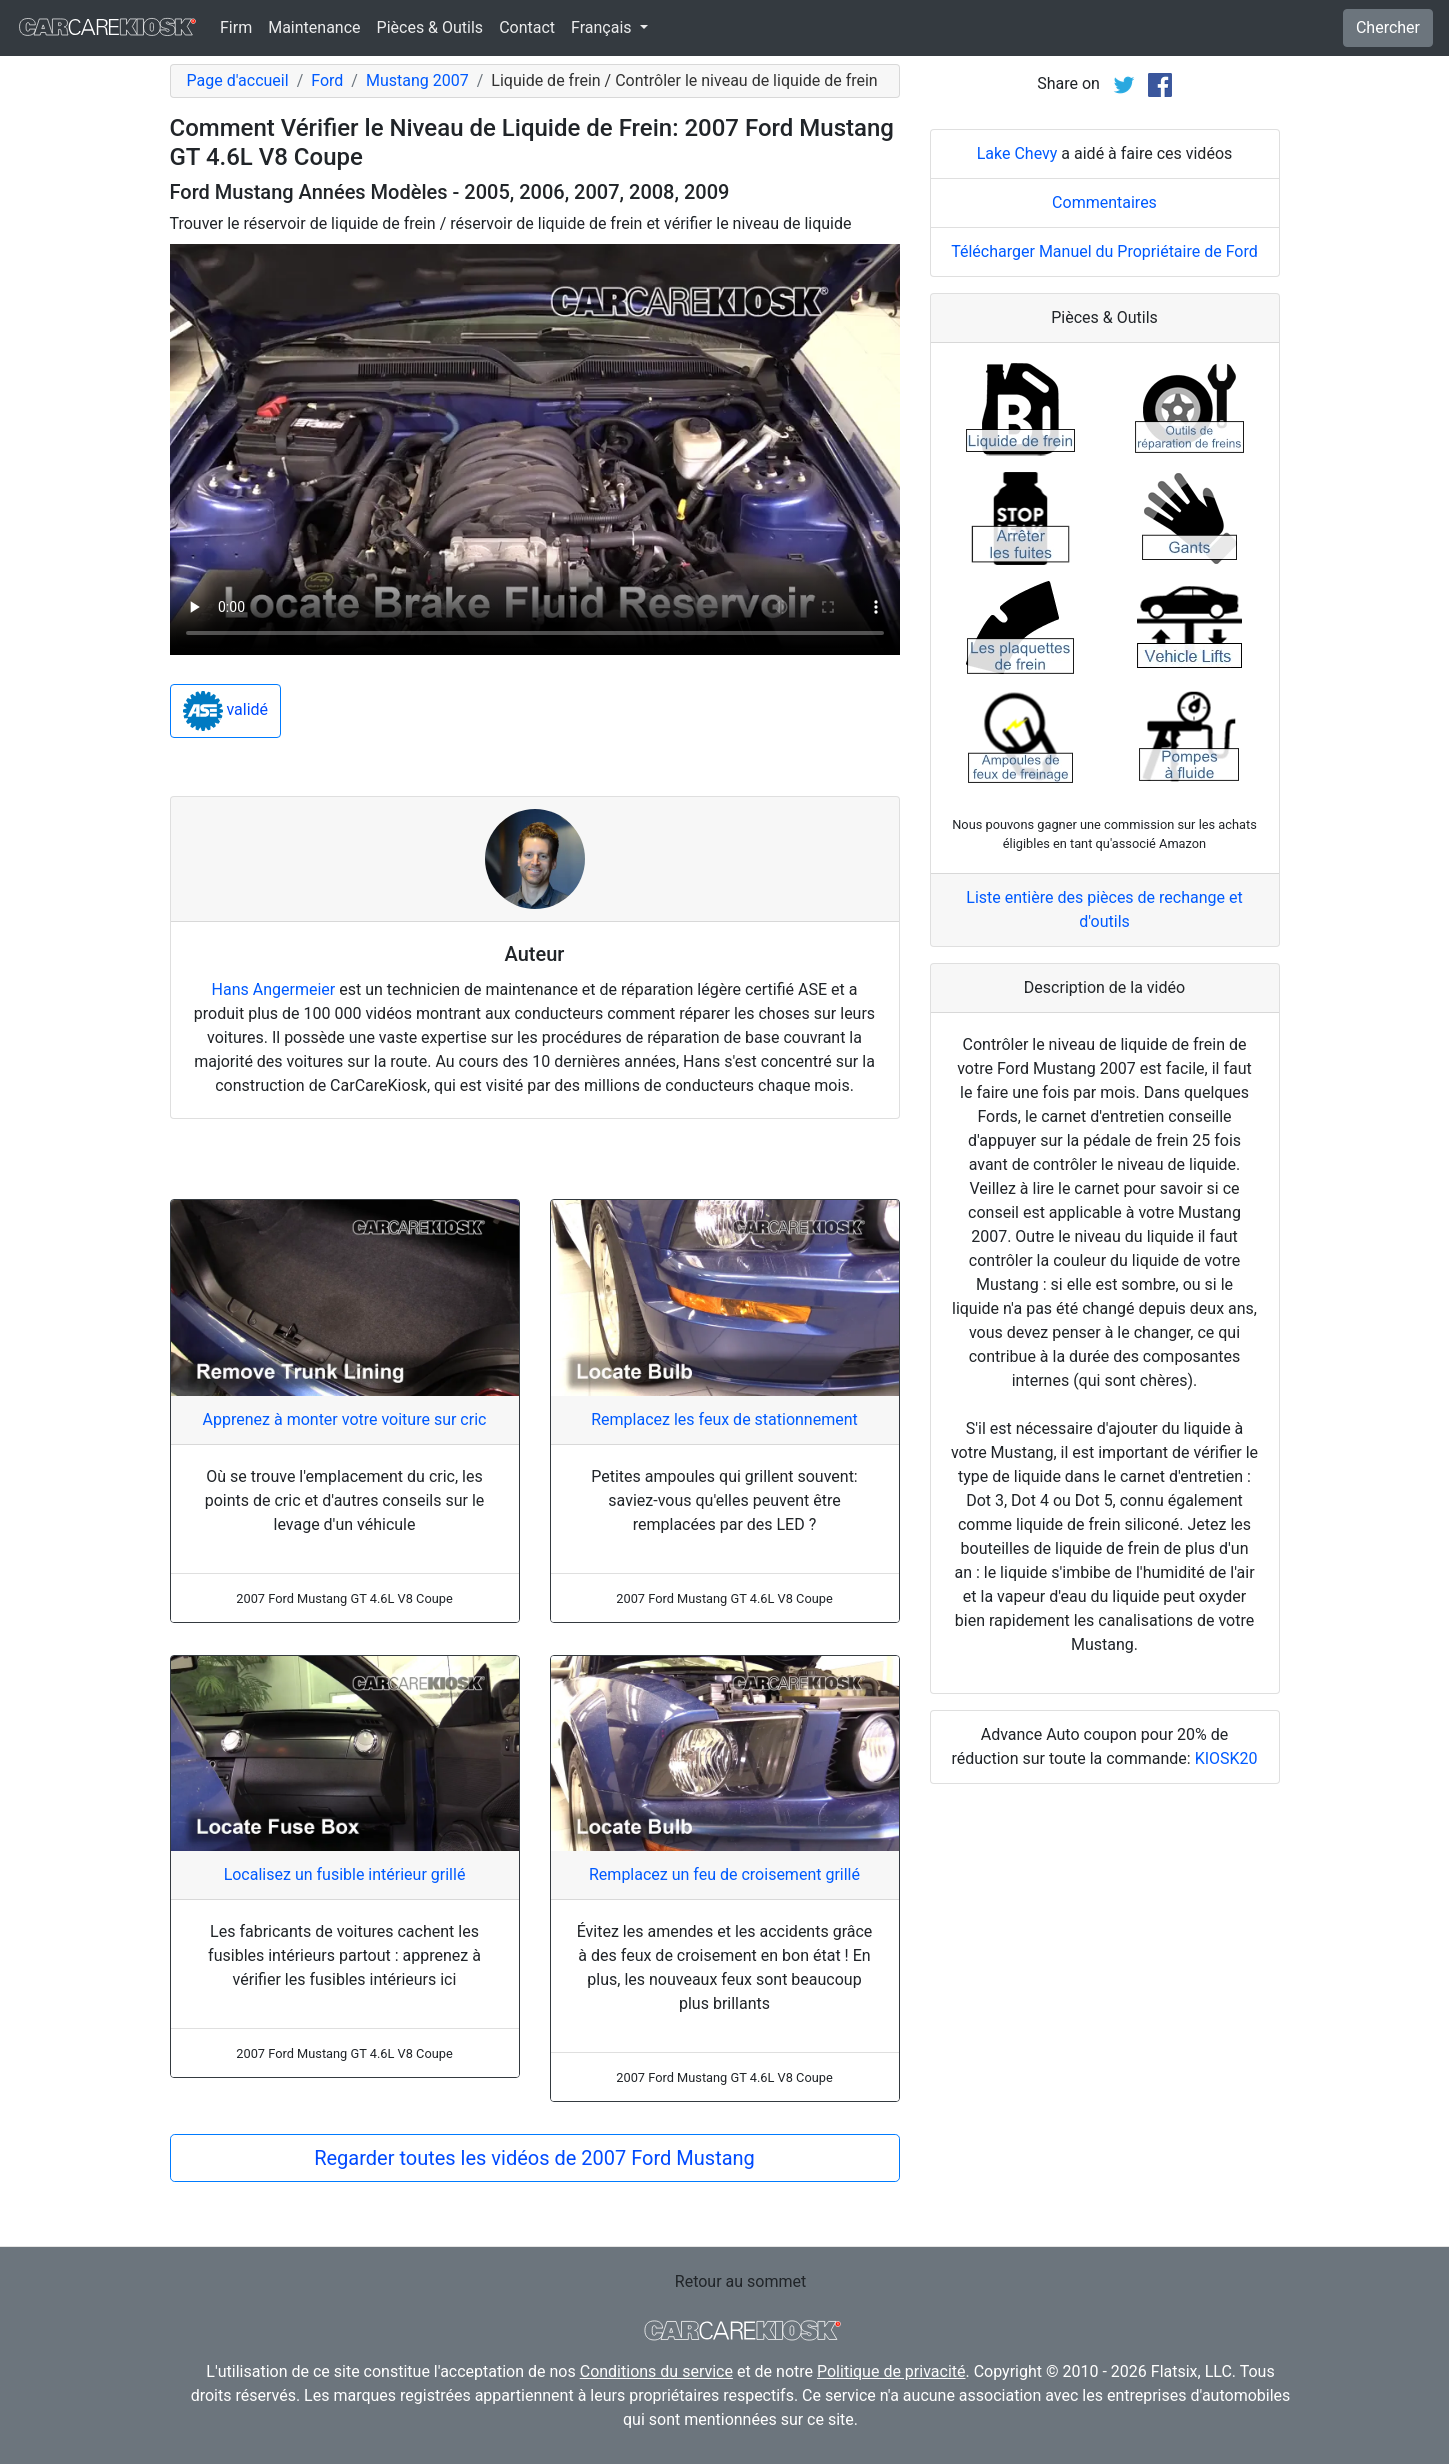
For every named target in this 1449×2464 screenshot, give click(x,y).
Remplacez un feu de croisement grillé (724, 1874)
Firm (236, 27)
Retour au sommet (740, 2281)
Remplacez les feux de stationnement (724, 1419)
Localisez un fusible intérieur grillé (345, 1874)
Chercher (1388, 27)
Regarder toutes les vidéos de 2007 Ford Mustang (534, 2158)
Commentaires (1104, 452)
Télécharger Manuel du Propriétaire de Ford (1104, 501)
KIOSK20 (1226, 2008)
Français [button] (603, 27)
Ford (327, 80)
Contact (527, 27)
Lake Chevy (1017, 403)
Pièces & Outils (430, 27)
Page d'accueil (238, 80)
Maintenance (314, 27)
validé (226, 711)
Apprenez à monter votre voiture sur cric (345, 1419)
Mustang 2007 (417, 80)
